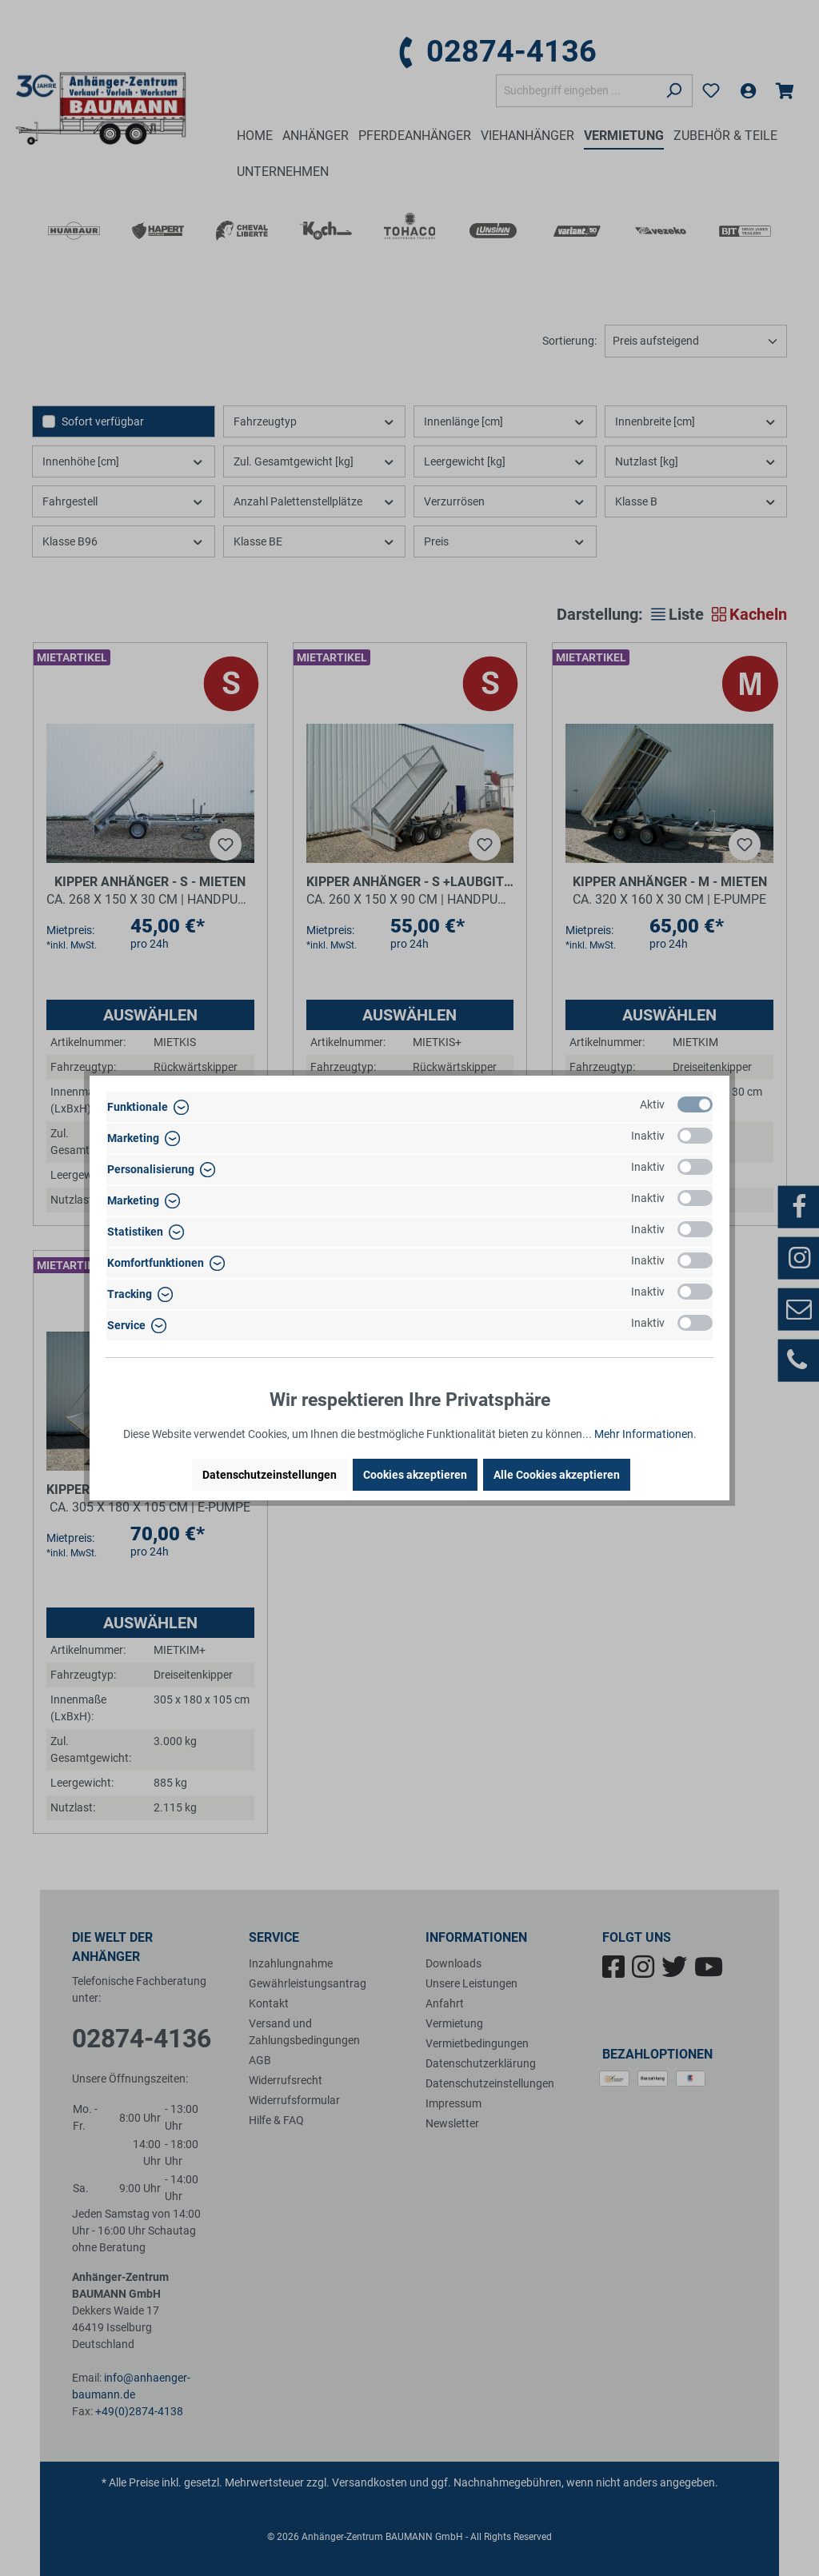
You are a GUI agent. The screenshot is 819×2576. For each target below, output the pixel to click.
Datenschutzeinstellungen (269, 1474)
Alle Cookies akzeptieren (556, 1474)
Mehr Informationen (643, 1434)
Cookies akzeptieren (415, 1474)
